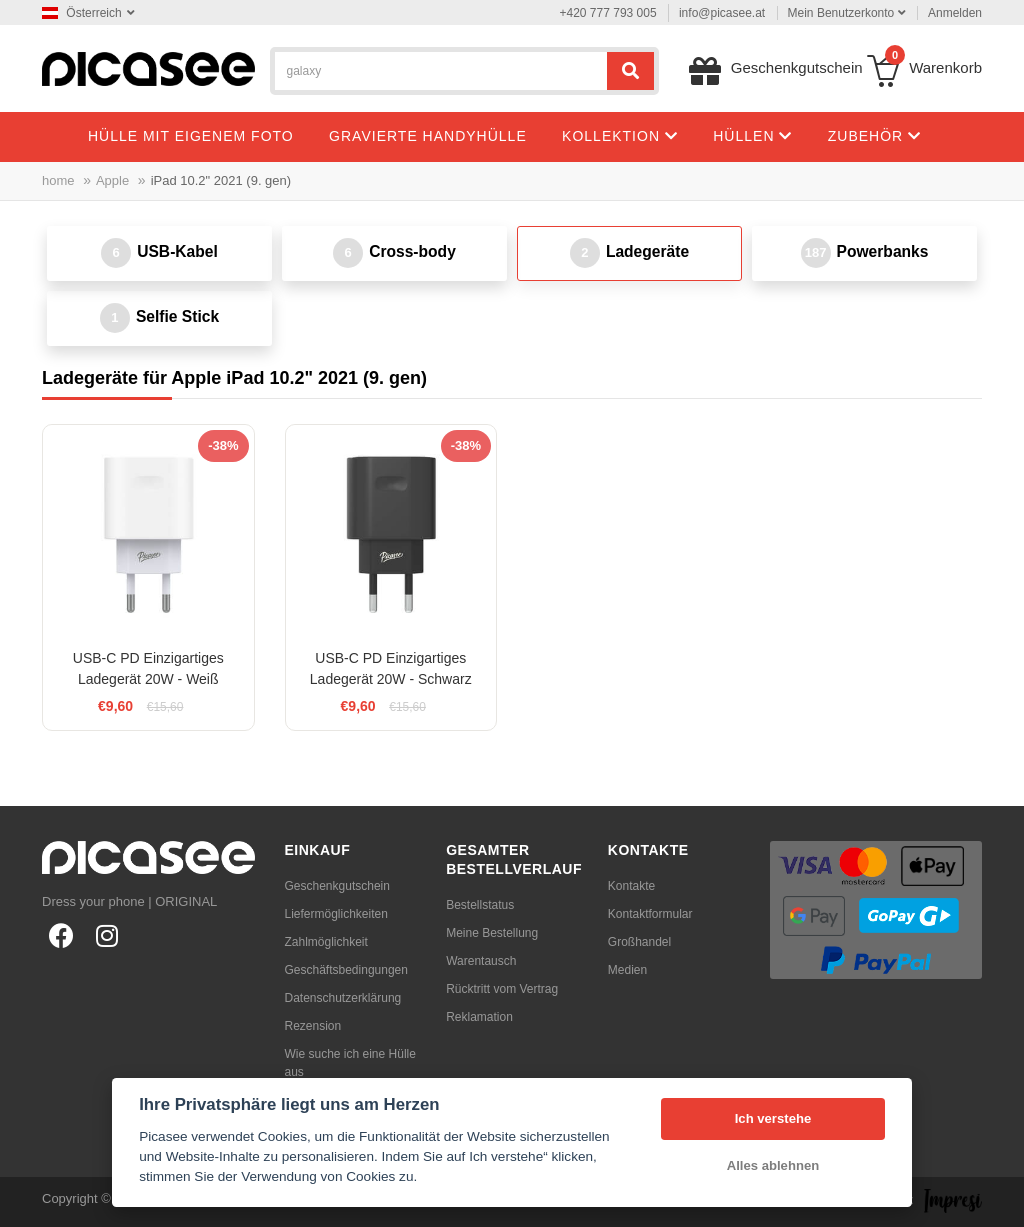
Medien (627, 970)
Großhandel (639, 942)
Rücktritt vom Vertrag (502, 989)
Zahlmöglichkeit (326, 942)
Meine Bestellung (492, 933)
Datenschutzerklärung (343, 998)
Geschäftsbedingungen (346, 970)
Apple (112, 180)
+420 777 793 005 (608, 13)
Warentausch (481, 961)
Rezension (313, 1026)
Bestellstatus (480, 905)
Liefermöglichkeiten (336, 914)
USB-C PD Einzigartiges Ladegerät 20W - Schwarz (391, 668)
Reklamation (479, 1017)
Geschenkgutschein (337, 886)
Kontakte (631, 886)
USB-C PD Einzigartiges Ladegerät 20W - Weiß (148, 668)
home (58, 180)
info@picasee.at (722, 13)
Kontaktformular (650, 914)
